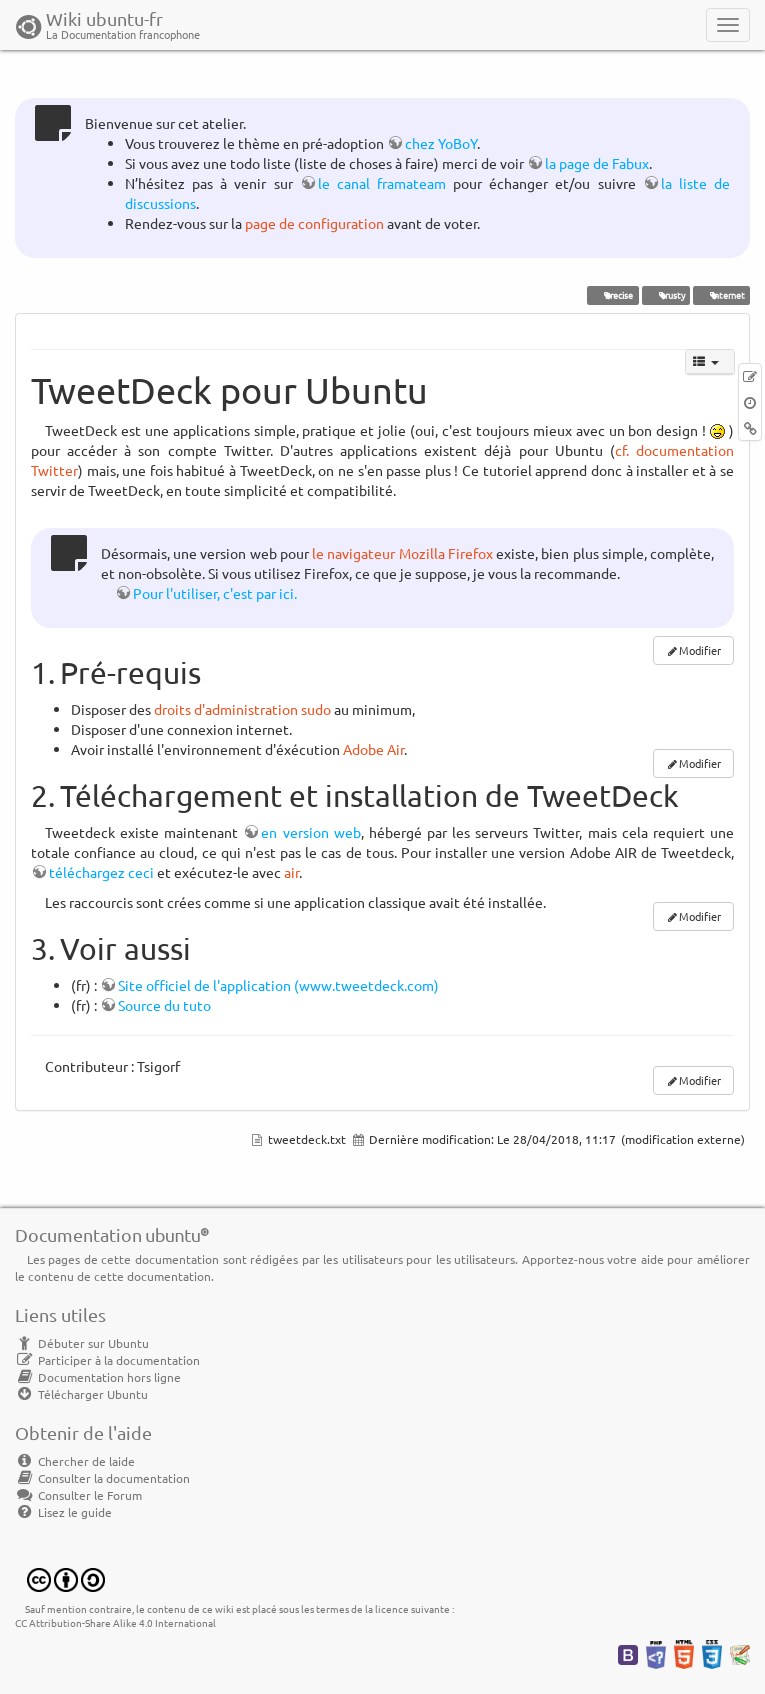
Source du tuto (164, 1005)
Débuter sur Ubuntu (82, 1343)
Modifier (700, 650)
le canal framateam (382, 183)
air (291, 872)
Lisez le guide (63, 1512)
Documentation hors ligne (98, 1377)
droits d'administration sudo (242, 709)
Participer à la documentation (107, 1360)
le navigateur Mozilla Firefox (402, 553)
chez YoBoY (441, 143)
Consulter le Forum (78, 1495)
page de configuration (314, 223)
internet (721, 295)
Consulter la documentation (102, 1478)
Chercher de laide (75, 1461)
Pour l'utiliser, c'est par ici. (215, 593)
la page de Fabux (597, 163)
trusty (665, 295)
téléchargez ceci (101, 872)
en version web (310, 832)
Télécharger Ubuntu (81, 1394)
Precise (612, 295)
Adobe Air (373, 749)
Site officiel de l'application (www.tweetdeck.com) (278, 985)
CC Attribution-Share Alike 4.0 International (115, 1622)
